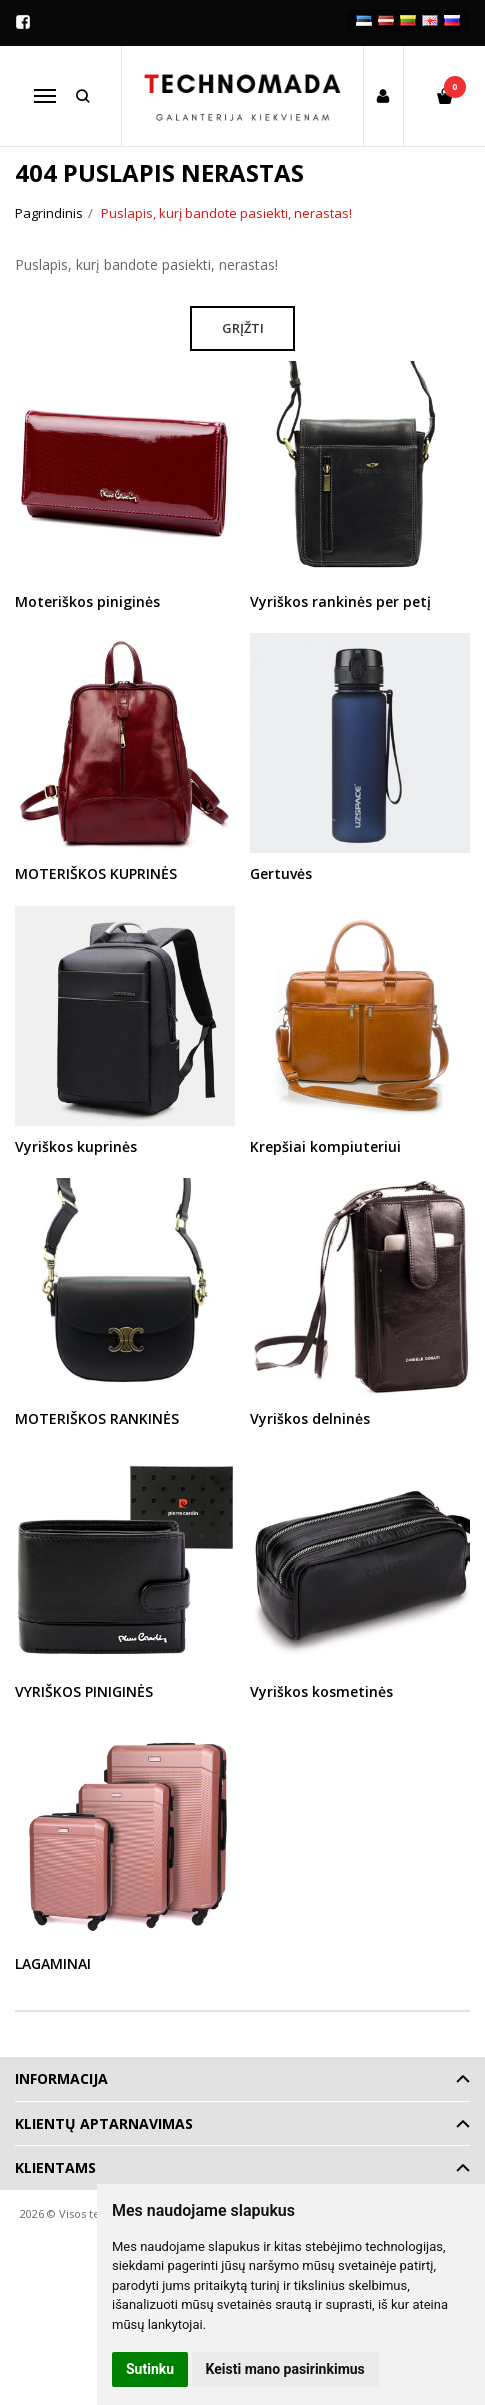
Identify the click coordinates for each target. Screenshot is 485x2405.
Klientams (55, 2167)
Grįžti (243, 328)
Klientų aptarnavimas (104, 2123)
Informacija (61, 2078)
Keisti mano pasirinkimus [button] (285, 2369)
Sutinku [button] (150, 2369)
